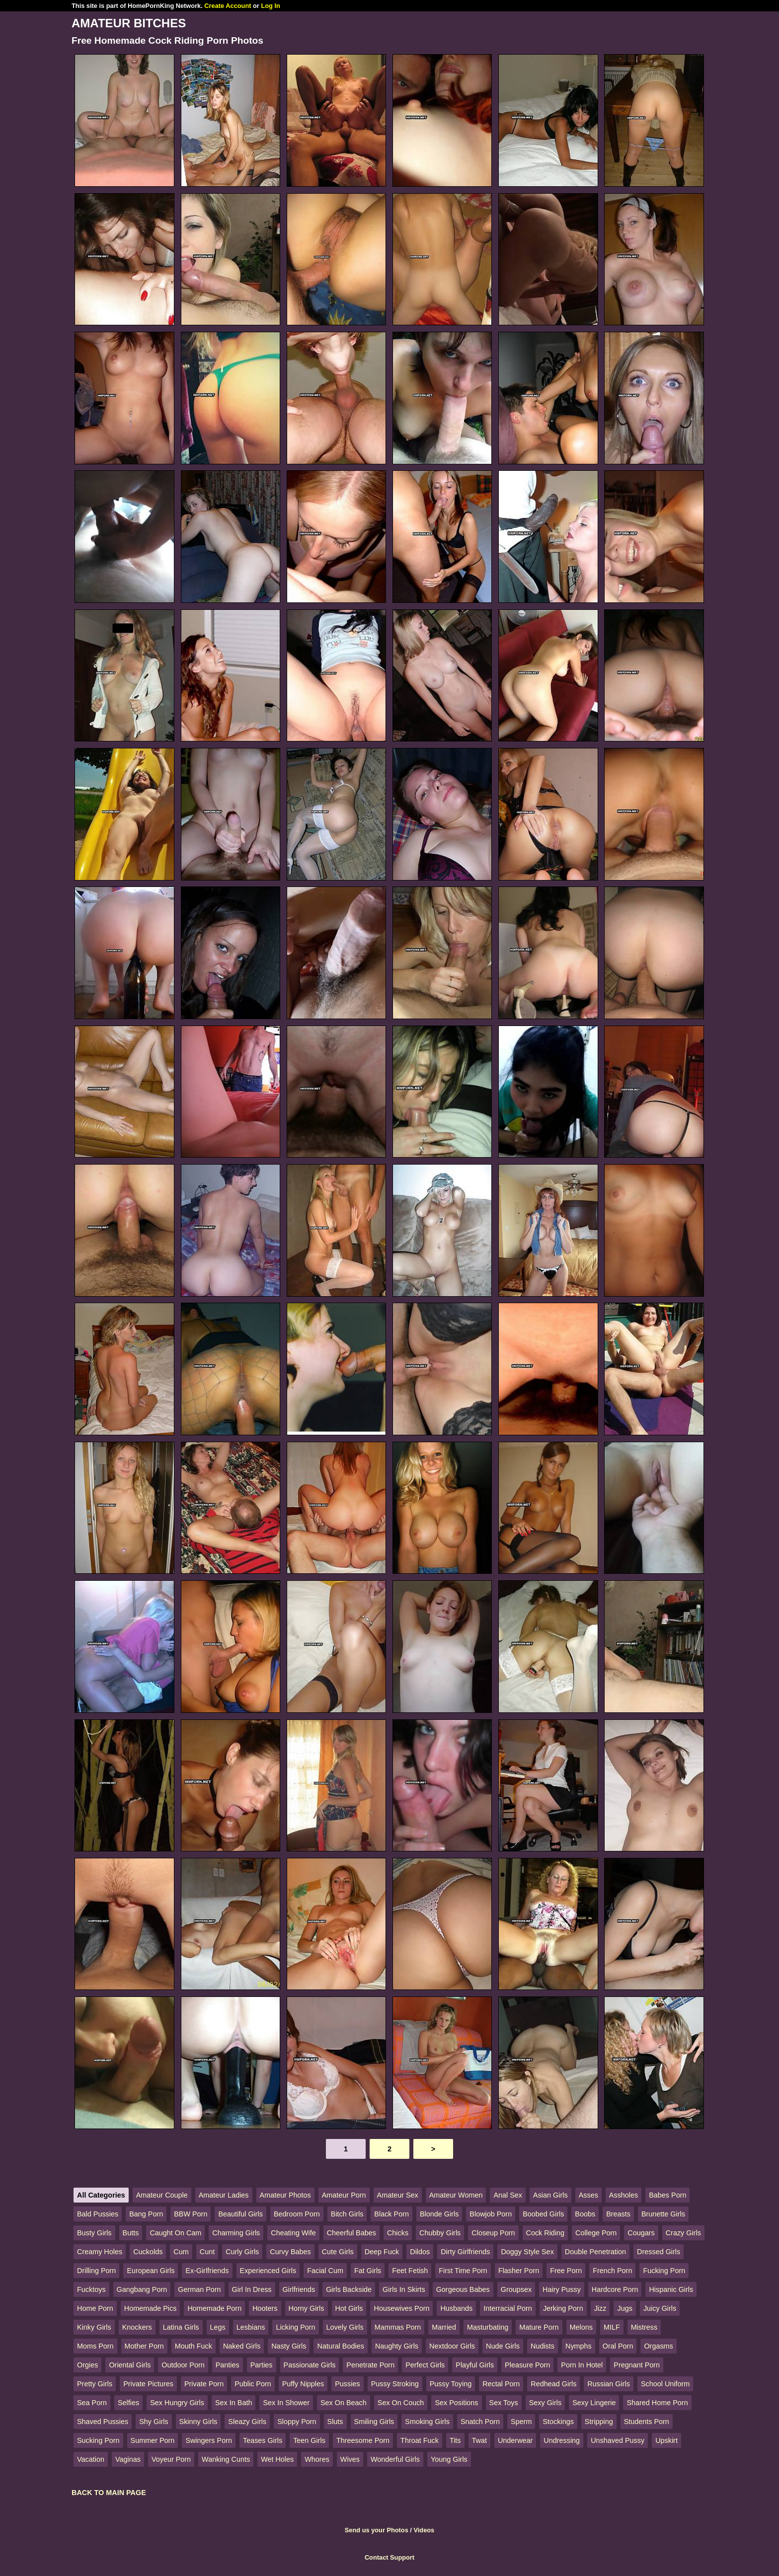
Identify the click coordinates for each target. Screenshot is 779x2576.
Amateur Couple (162, 2195)
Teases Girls (262, 2440)
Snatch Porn (480, 2422)
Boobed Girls (543, 2214)
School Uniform (665, 2384)
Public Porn (252, 2384)
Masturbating (487, 2327)
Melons (581, 2327)
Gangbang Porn (142, 2289)
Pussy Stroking (395, 2384)
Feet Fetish (410, 2271)
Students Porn (646, 2422)
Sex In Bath (233, 2403)
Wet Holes (277, 2459)
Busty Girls (94, 2233)
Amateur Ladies (224, 2195)
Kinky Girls (94, 2327)
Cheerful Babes (351, 2233)
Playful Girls (475, 2365)
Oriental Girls (130, 2365)
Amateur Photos (285, 2195)
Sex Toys (503, 2403)
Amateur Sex (397, 2195)
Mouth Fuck (193, 2346)
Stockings (558, 2422)
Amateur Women (456, 2195)
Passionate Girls (310, 2365)
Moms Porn (95, 2346)
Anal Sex (507, 2195)
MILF (612, 2327)
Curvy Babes (290, 2252)
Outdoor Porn (182, 2365)
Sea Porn (92, 2403)
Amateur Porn (344, 2195)
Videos (423, 2530)
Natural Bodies (340, 2346)
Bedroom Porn (297, 2214)
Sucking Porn (98, 2440)
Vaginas (128, 2459)
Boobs (585, 2214)
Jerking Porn (563, 2308)
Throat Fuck (419, 2440)
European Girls (150, 2271)
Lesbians (250, 2327)
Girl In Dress (252, 2289)
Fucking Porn (664, 2271)
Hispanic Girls (671, 2289)
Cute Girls (338, 2252)
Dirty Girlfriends (465, 2252)
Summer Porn (153, 2440)
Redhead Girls (553, 2384)
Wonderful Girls (395, 2459)
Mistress (644, 2327)
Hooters (264, 2308)
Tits (455, 2440)
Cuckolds (147, 2252)
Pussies (347, 2384)
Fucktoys (91, 2289)
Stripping (599, 2422)
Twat (479, 2440)
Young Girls (449, 2459)
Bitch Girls (347, 2214)
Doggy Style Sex (527, 2252)
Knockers (137, 2327)
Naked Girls (241, 2346)
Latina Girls (181, 2327)
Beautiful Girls (240, 2214)
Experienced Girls (268, 2271)
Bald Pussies (97, 2214)
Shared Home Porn (657, 2403)
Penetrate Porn (370, 2365)
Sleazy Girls (247, 2422)
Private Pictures (148, 2384)
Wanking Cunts (226, 2459)
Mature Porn (538, 2327)
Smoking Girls (427, 2422)
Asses (588, 2195)
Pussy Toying (451, 2384)
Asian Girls (550, 2195)
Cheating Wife (293, 2233)
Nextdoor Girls (452, 2346)
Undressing (562, 2440)
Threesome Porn (363, 2440)
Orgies (87, 2365)
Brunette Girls (663, 2214)
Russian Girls (608, 2384)
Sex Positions (456, 2403)
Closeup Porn (493, 2233)
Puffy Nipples (303, 2384)
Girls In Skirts (404, 2289)
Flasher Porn (518, 2271)
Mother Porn (144, 2346)
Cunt (207, 2252)
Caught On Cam (175, 2233)
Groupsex (516, 2289)
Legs (218, 2327)
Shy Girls (153, 2422)
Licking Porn (295, 2327)
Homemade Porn (214, 2308)
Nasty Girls (288, 2346)
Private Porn (204, 2384)
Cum (180, 2252)
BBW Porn (190, 2214)
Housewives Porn (401, 2308)
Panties (227, 2365)
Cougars (640, 2233)
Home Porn (95, 2308)
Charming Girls (236, 2233)
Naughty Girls (396, 2346)
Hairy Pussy (562, 2289)
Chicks (397, 2233)
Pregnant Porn (637, 2365)
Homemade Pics (150, 2308)
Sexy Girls (545, 2403)
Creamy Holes (99, 2252)
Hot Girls (349, 2308)
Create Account (227, 5)
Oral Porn (618, 2346)
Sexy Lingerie (594, 2403)
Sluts (335, 2422)
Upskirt (666, 2440)
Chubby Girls (440, 2233)
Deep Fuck (382, 2252)
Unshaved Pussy (617, 2440)
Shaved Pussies (102, 2422)
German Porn (199, 2289)
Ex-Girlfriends (207, 2271)
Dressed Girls (658, 2252)
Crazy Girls (683, 2233)
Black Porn (391, 2214)
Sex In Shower (286, 2403)
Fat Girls (367, 2271)
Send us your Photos (376, 2530)
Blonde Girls (439, 2214)
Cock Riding (545, 2233)
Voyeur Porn (171, 2459)
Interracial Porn (507, 2308)
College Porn (596, 2233)
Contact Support (389, 2557)
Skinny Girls (198, 2422)
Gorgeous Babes (463, 2289)
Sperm (521, 2422)
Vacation (90, 2459)
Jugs (624, 2308)
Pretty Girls (94, 2384)
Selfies (128, 2403)
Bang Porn (146, 2214)
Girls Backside (349, 2289)
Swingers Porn (208, 2440)
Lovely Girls (345, 2327)
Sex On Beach (343, 2403)
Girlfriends (299, 2289)
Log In (270, 5)
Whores (317, 2459)
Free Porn (566, 2271)
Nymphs (578, 2346)
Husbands (456, 2308)
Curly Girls (242, 2252)
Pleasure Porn (527, 2365)
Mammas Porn (398, 2327)
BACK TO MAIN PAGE (109, 2493)
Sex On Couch (401, 2403)
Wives (350, 2459)
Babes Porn (667, 2195)
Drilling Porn (96, 2271)
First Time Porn (463, 2271)
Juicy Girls (659, 2308)
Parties (261, 2365)
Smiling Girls (374, 2422)
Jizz (600, 2308)
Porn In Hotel (582, 2365)
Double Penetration (595, 2252)
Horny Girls (306, 2308)
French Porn (612, 2271)
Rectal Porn (501, 2384)
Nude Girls (503, 2346)
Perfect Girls (425, 2365)
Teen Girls (309, 2440)
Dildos (420, 2252)
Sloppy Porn (296, 2422)
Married (444, 2327)
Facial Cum (325, 2271)
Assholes (623, 2195)
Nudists (542, 2346)
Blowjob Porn (490, 2214)
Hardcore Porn (615, 2289)
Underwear (515, 2440)
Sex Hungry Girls (177, 2403)
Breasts (618, 2214)
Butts (131, 2233)
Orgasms (658, 2346)
